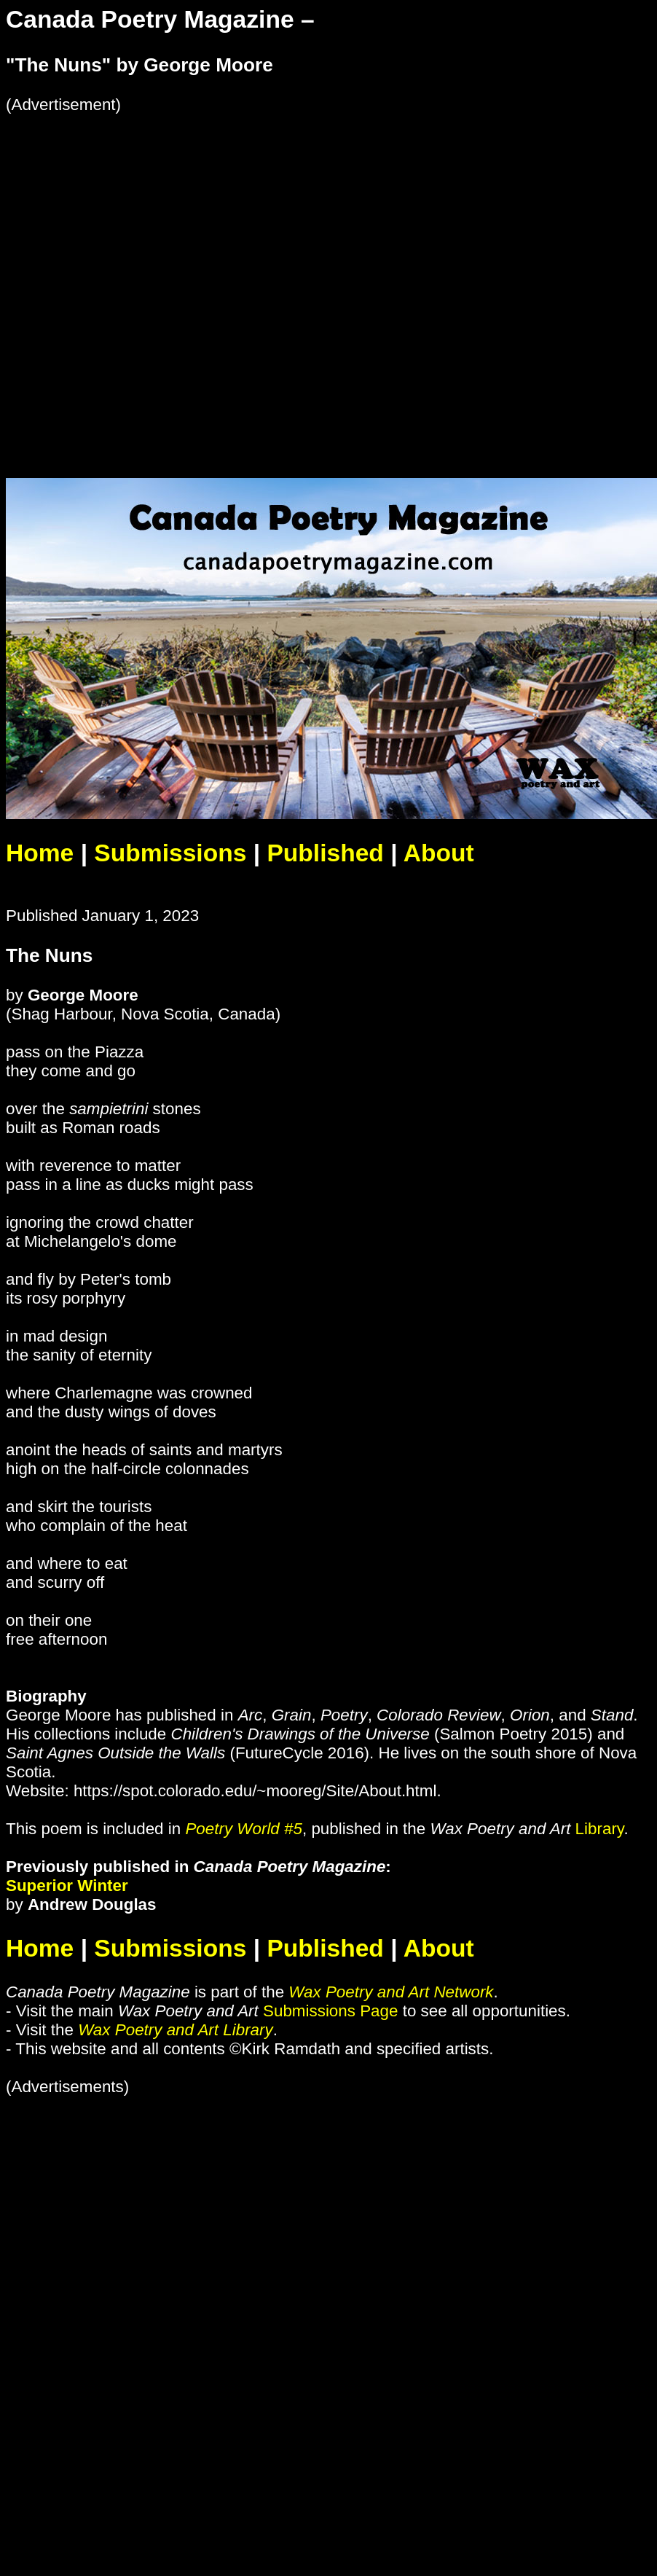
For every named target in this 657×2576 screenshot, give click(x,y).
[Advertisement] (163, 277)
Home (40, 852)
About (439, 852)
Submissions (170, 852)
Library (599, 1829)
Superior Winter (67, 1885)
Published (325, 852)
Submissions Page (330, 2011)
